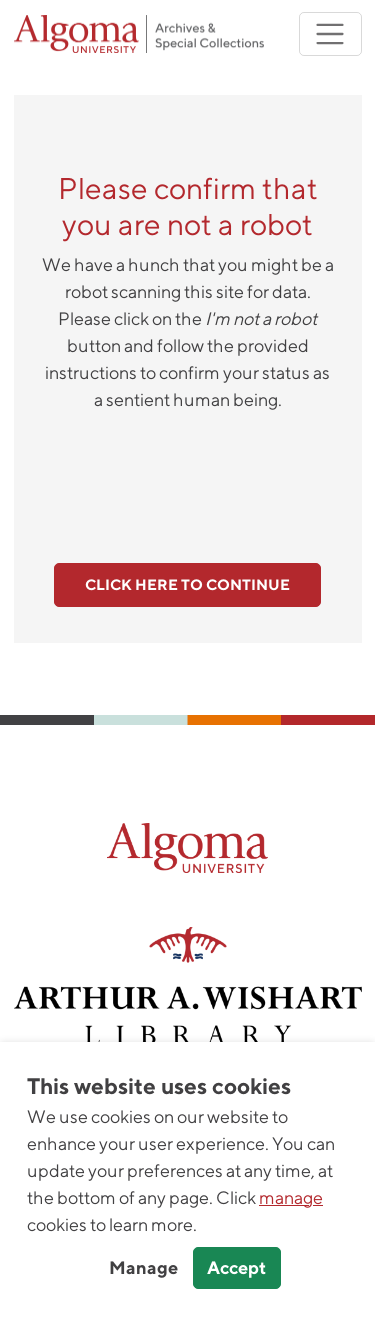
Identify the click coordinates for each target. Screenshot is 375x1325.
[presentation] (188, 476)
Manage (143, 1267)
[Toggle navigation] (330, 34)
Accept (236, 1267)
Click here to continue (187, 584)
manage (291, 1197)
